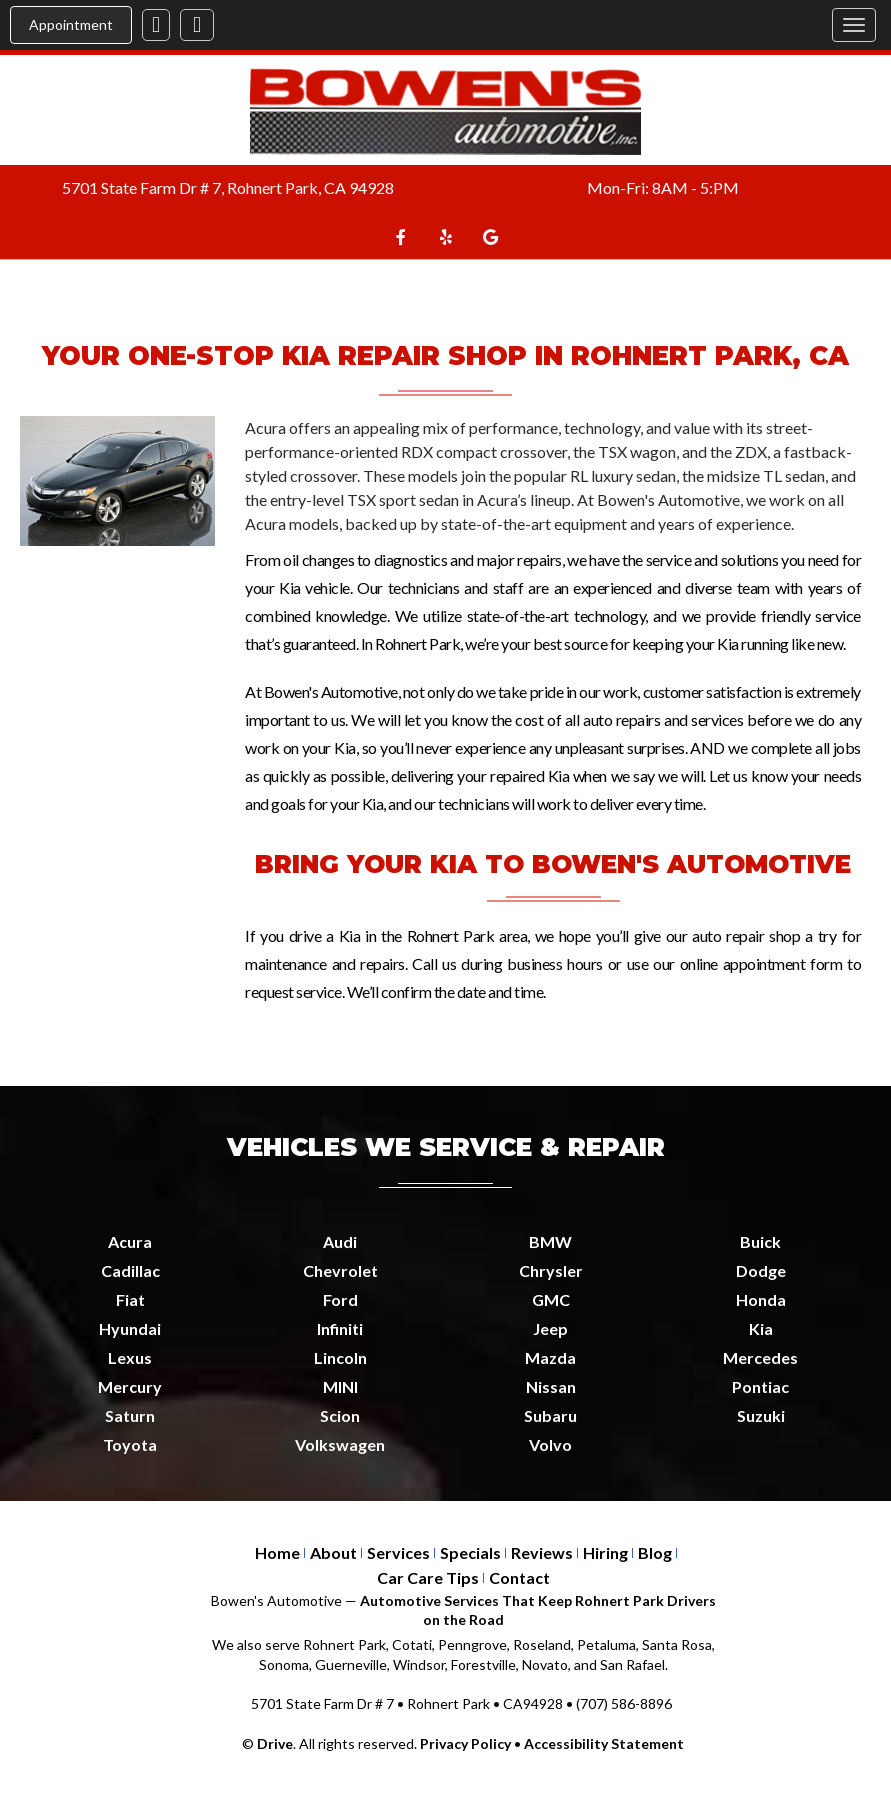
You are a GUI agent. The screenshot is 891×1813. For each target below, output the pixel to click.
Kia (761, 1328)
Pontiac (760, 1386)
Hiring (605, 1552)
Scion (340, 1415)
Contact (519, 1577)
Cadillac (130, 1270)
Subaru (550, 1415)
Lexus (130, 1357)
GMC (551, 1299)
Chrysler (551, 1270)
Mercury (130, 1386)
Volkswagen (340, 1444)
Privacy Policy (465, 1743)
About (333, 1552)
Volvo (550, 1444)
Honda (761, 1299)
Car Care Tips (428, 1577)
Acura (130, 1241)
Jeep (550, 1328)
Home (277, 1552)
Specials (470, 1552)
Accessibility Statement (604, 1743)
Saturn (130, 1415)
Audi (340, 1241)
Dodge (761, 1270)
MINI (340, 1386)
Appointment (71, 24)
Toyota (130, 1444)
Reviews (542, 1552)
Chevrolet (340, 1270)
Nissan (551, 1386)
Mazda (550, 1357)
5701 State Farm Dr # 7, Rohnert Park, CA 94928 (228, 187)
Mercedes (760, 1357)
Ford (340, 1299)
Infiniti (340, 1328)
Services (398, 1552)
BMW (550, 1241)
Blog (655, 1552)
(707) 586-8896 (624, 1703)
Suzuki (761, 1415)
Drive (275, 1743)
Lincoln (340, 1357)
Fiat (130, 1299)
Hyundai (130, 1328)
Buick (760, 1241)
